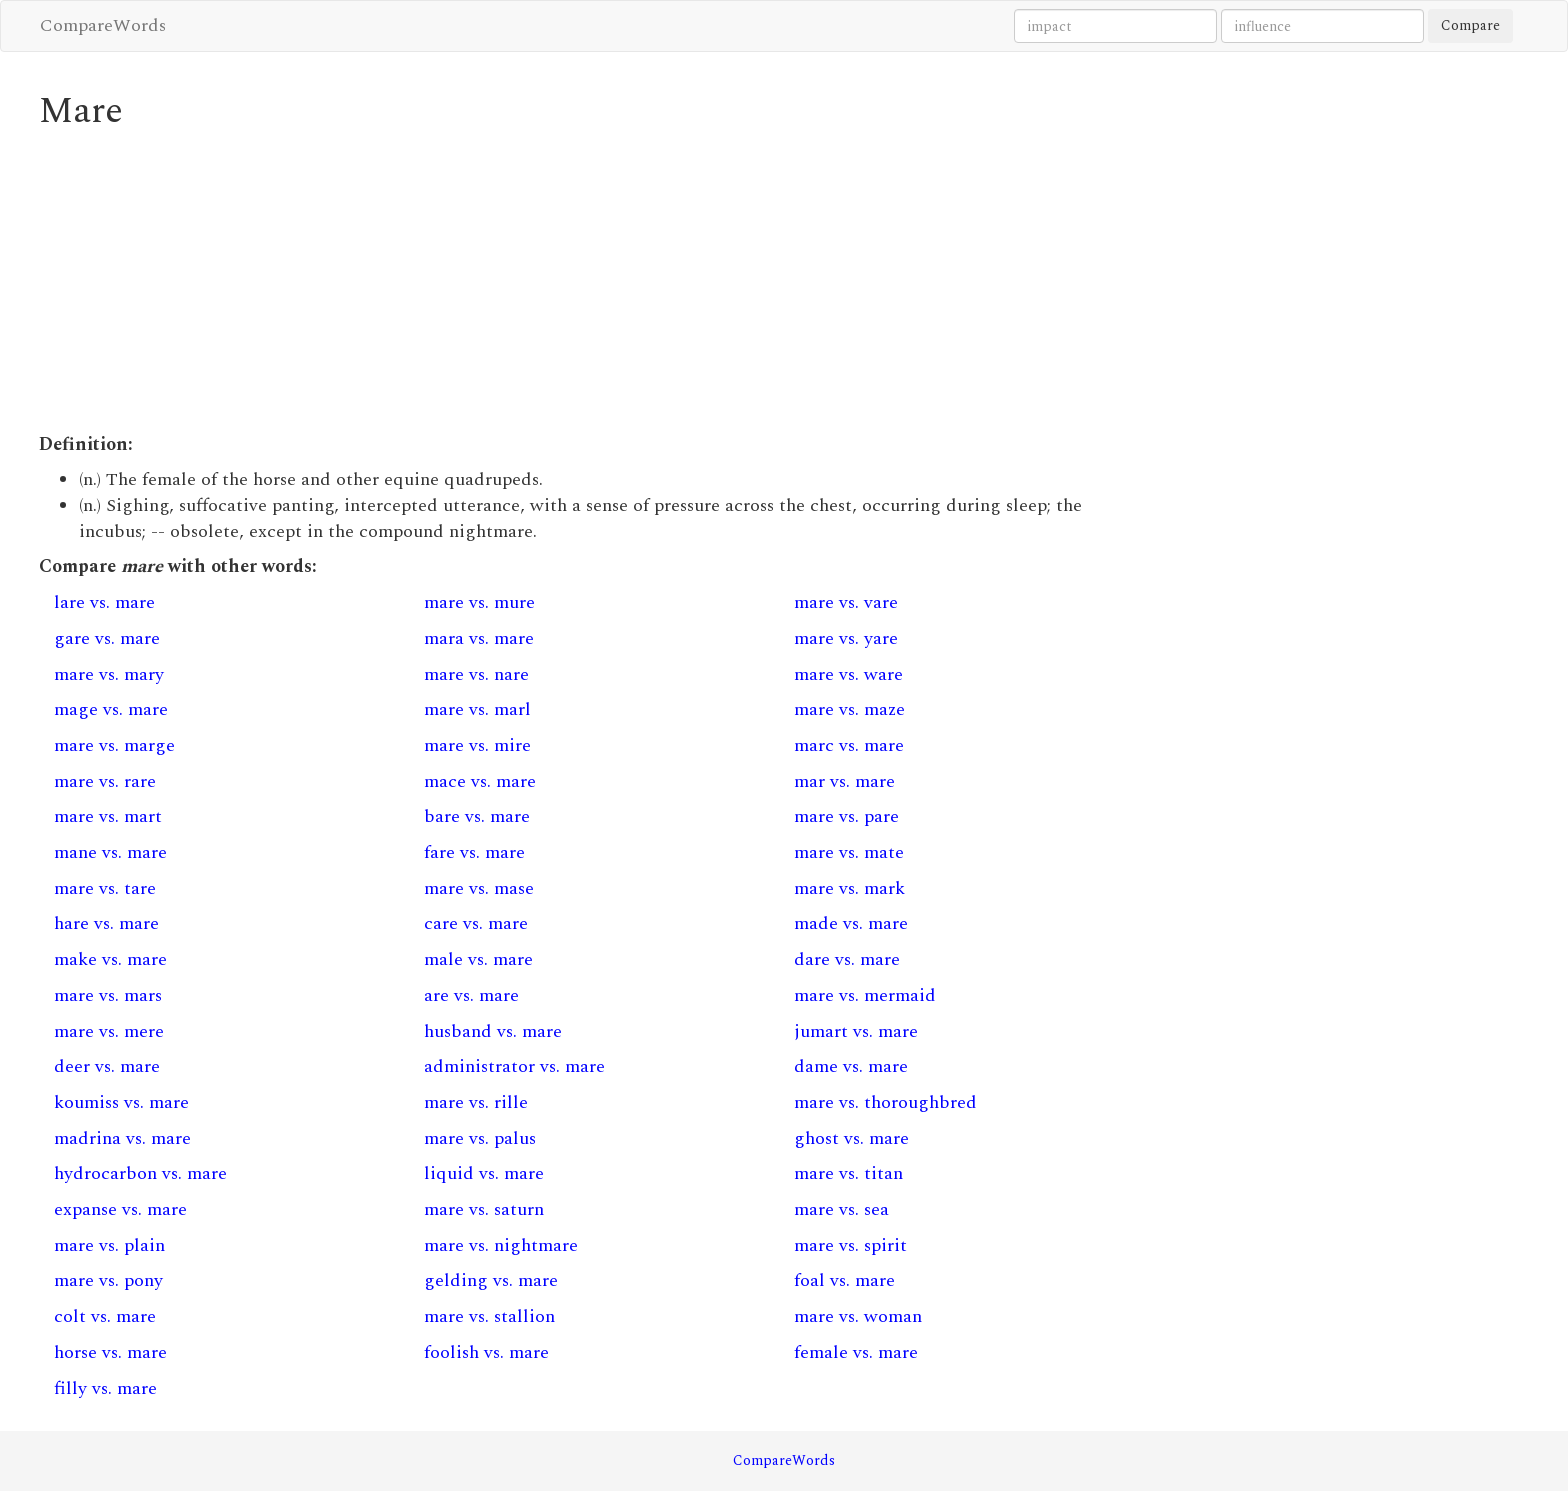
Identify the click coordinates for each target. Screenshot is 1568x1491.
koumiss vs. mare (121, 1102)
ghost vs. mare (851, 1138)
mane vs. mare (110, 852)
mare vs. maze (849, 709)
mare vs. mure (479, 602)
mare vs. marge (114, 745)
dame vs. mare (851, 1066)
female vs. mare (856, 1352)
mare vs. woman (858, 1316)
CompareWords (103, 25)
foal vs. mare (844, 1280)
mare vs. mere (109, 1031)
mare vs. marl (477, 709)
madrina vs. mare (122, 1138)
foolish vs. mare (486, 1352)
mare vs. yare (846, 638)
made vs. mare (851, 923)
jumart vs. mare (856, 1031)
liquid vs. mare (484, 1173)
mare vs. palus (480, 1138)
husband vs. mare (493, 1031)
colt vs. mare (105, 1316)
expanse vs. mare (120, 1209)
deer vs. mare (107, 1066)
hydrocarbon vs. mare (140, 1173)
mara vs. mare (479, 638)
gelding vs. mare (491, 1280)
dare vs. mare (847, 959)
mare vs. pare (846, 816)
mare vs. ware (848, 674)
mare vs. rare (105, 781)
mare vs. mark (849, 888)
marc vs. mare (849, 745)
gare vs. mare (107, 638)
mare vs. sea (841, 1209)
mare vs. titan (848, 1173)
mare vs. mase (479, 888)
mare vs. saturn (484, 1209)
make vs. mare (110, 959)
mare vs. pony (108, 1280)
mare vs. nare (476, 674)
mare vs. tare (105, 888)
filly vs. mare (105, 1388)
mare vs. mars (108, 995)
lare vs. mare (104, 602)
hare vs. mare (106, 923)
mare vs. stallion (489, 1316)
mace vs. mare (480, 781)
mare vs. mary (109, 674)
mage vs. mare (111, 709)
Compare (1470, 25)
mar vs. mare (844, 781)
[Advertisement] (594, 282)
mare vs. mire (477, 745)
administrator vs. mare (514, 1066)
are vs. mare (471, 995)
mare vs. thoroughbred (885, 1102)
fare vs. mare (474, 852)
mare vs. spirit (850, 1245)
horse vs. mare (110, 1352)
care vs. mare (476, 923)
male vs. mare (478, 959)
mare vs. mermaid (865, 995)
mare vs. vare (846, 602)
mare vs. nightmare (501, 1245)
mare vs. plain (109, 1245)
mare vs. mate (849, 852)
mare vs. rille (476, 1102)
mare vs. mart (108, 816)
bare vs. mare (477, 816)
